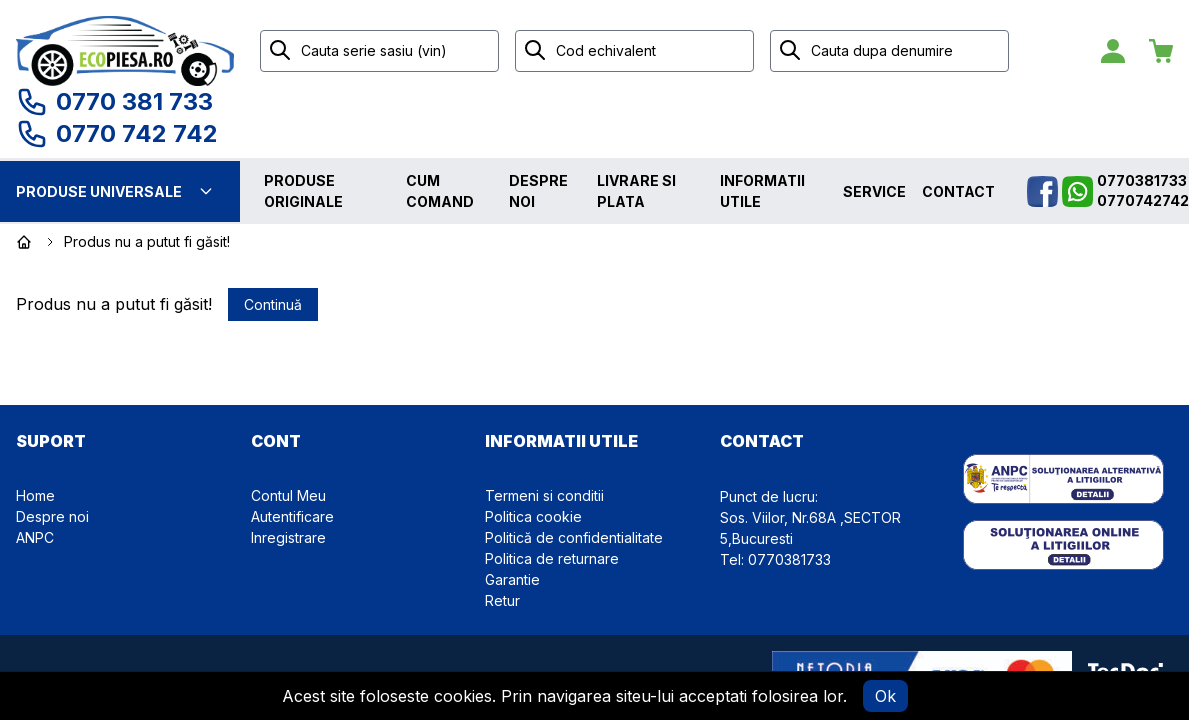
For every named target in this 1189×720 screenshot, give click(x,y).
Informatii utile (762, 191)
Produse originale (303, 191)
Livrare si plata (636, 191)
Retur (502, 600)
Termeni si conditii (544, 495)
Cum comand (440, 191)
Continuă (273, 304)
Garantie (512, 579)
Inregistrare (288, 537)
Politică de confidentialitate (574, 537)
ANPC (35, 537)
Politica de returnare (552, 558)
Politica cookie (533, 516)
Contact (958, 191)
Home (35, 495)
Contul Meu (288, 495)
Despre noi (538, 191)
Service (874, 191)
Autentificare (292, 516)
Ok (885, 696)
